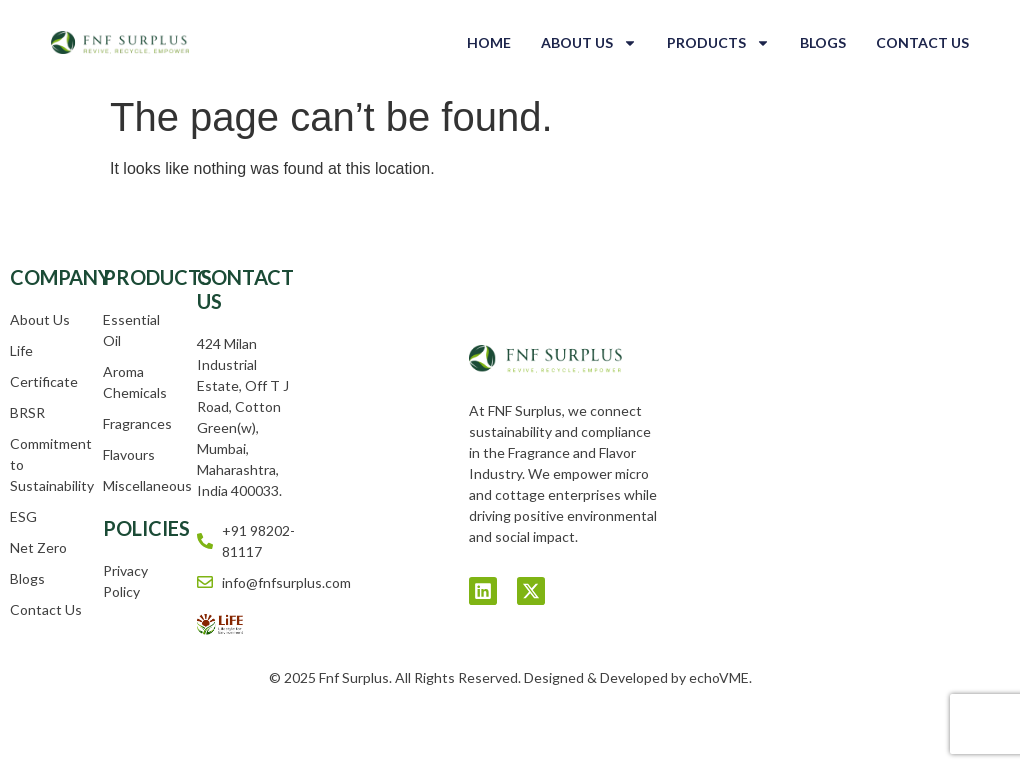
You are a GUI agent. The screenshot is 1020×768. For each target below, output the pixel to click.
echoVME (719, 677)
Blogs (823, 42)
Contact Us (922, 42)
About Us (589, 43)
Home (489, 42)
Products (718, 43)
